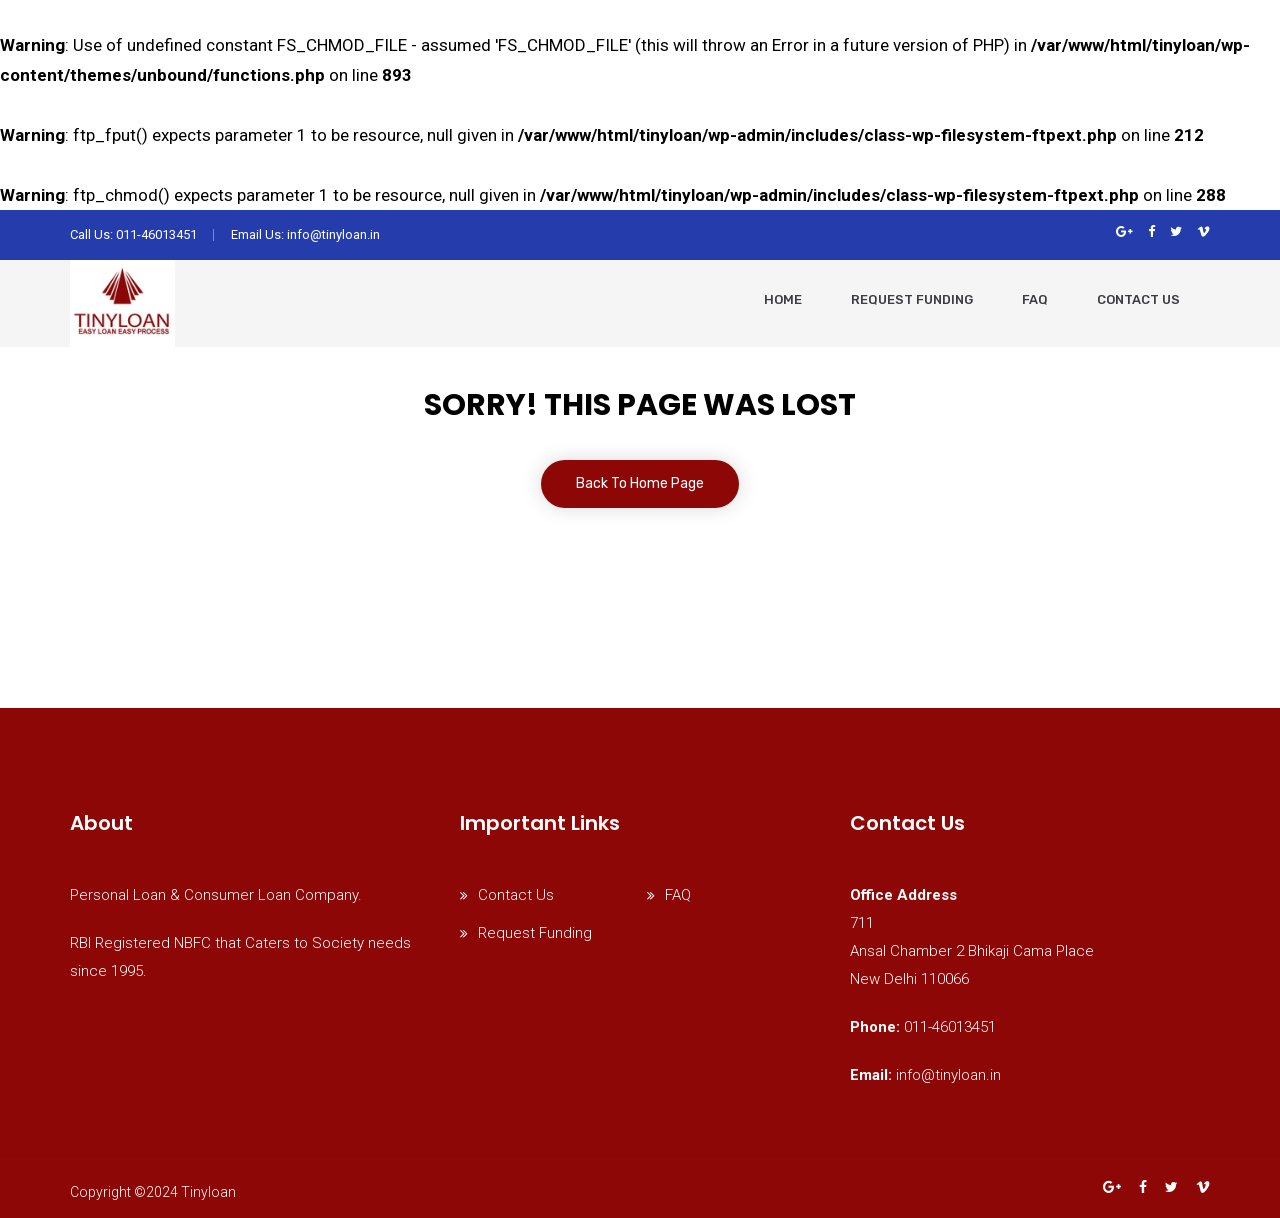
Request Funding (535, 933)
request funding (912, 299)
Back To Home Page (640, 483)
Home (783, 299)
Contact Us (1138, 299)
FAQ (678, 895)
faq (1035, 299)
